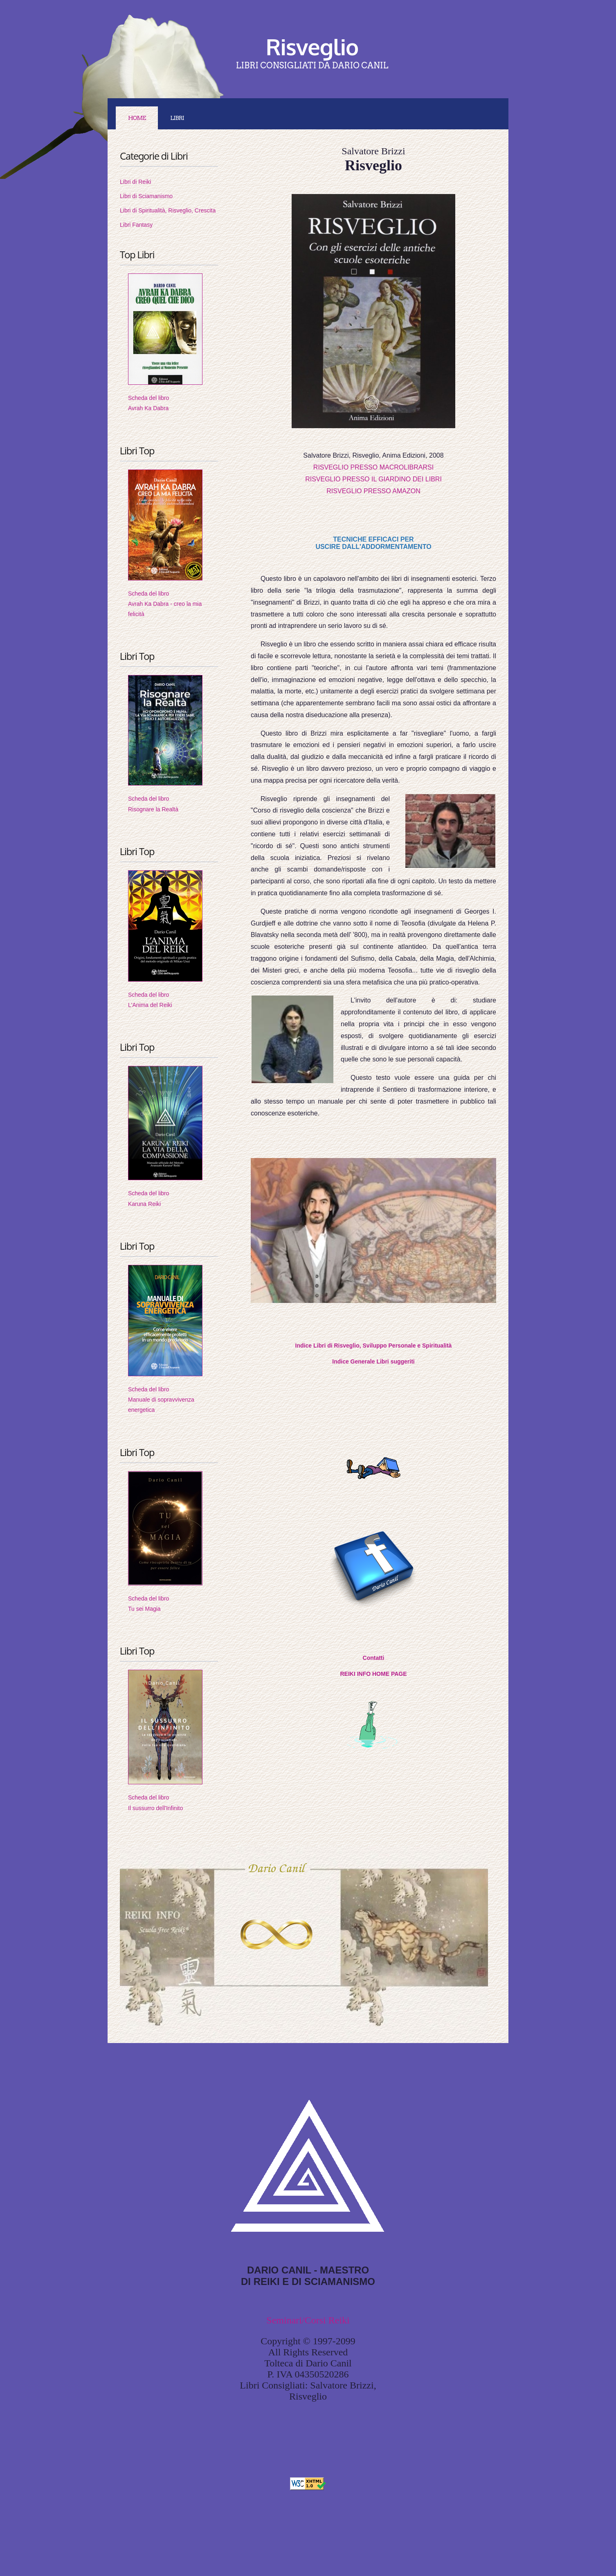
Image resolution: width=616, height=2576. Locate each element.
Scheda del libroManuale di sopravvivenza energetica (161, 1399)
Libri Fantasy (136, 224)
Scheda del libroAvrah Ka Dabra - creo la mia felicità (165, 603)
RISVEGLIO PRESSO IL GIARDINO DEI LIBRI (373, 479)
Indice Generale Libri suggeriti (373, 1361)
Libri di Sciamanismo (146, 196)
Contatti (373, 1658)
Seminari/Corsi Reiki (307, 2320)
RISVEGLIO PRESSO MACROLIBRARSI (373, 467)
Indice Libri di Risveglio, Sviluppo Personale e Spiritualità (373, 1345)
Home (137, 118)
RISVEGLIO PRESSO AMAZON (373, 491)
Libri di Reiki (135, 181)
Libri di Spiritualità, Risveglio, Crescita (168, 210)
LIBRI (177, 118)
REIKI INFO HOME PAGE (373, 1674)
